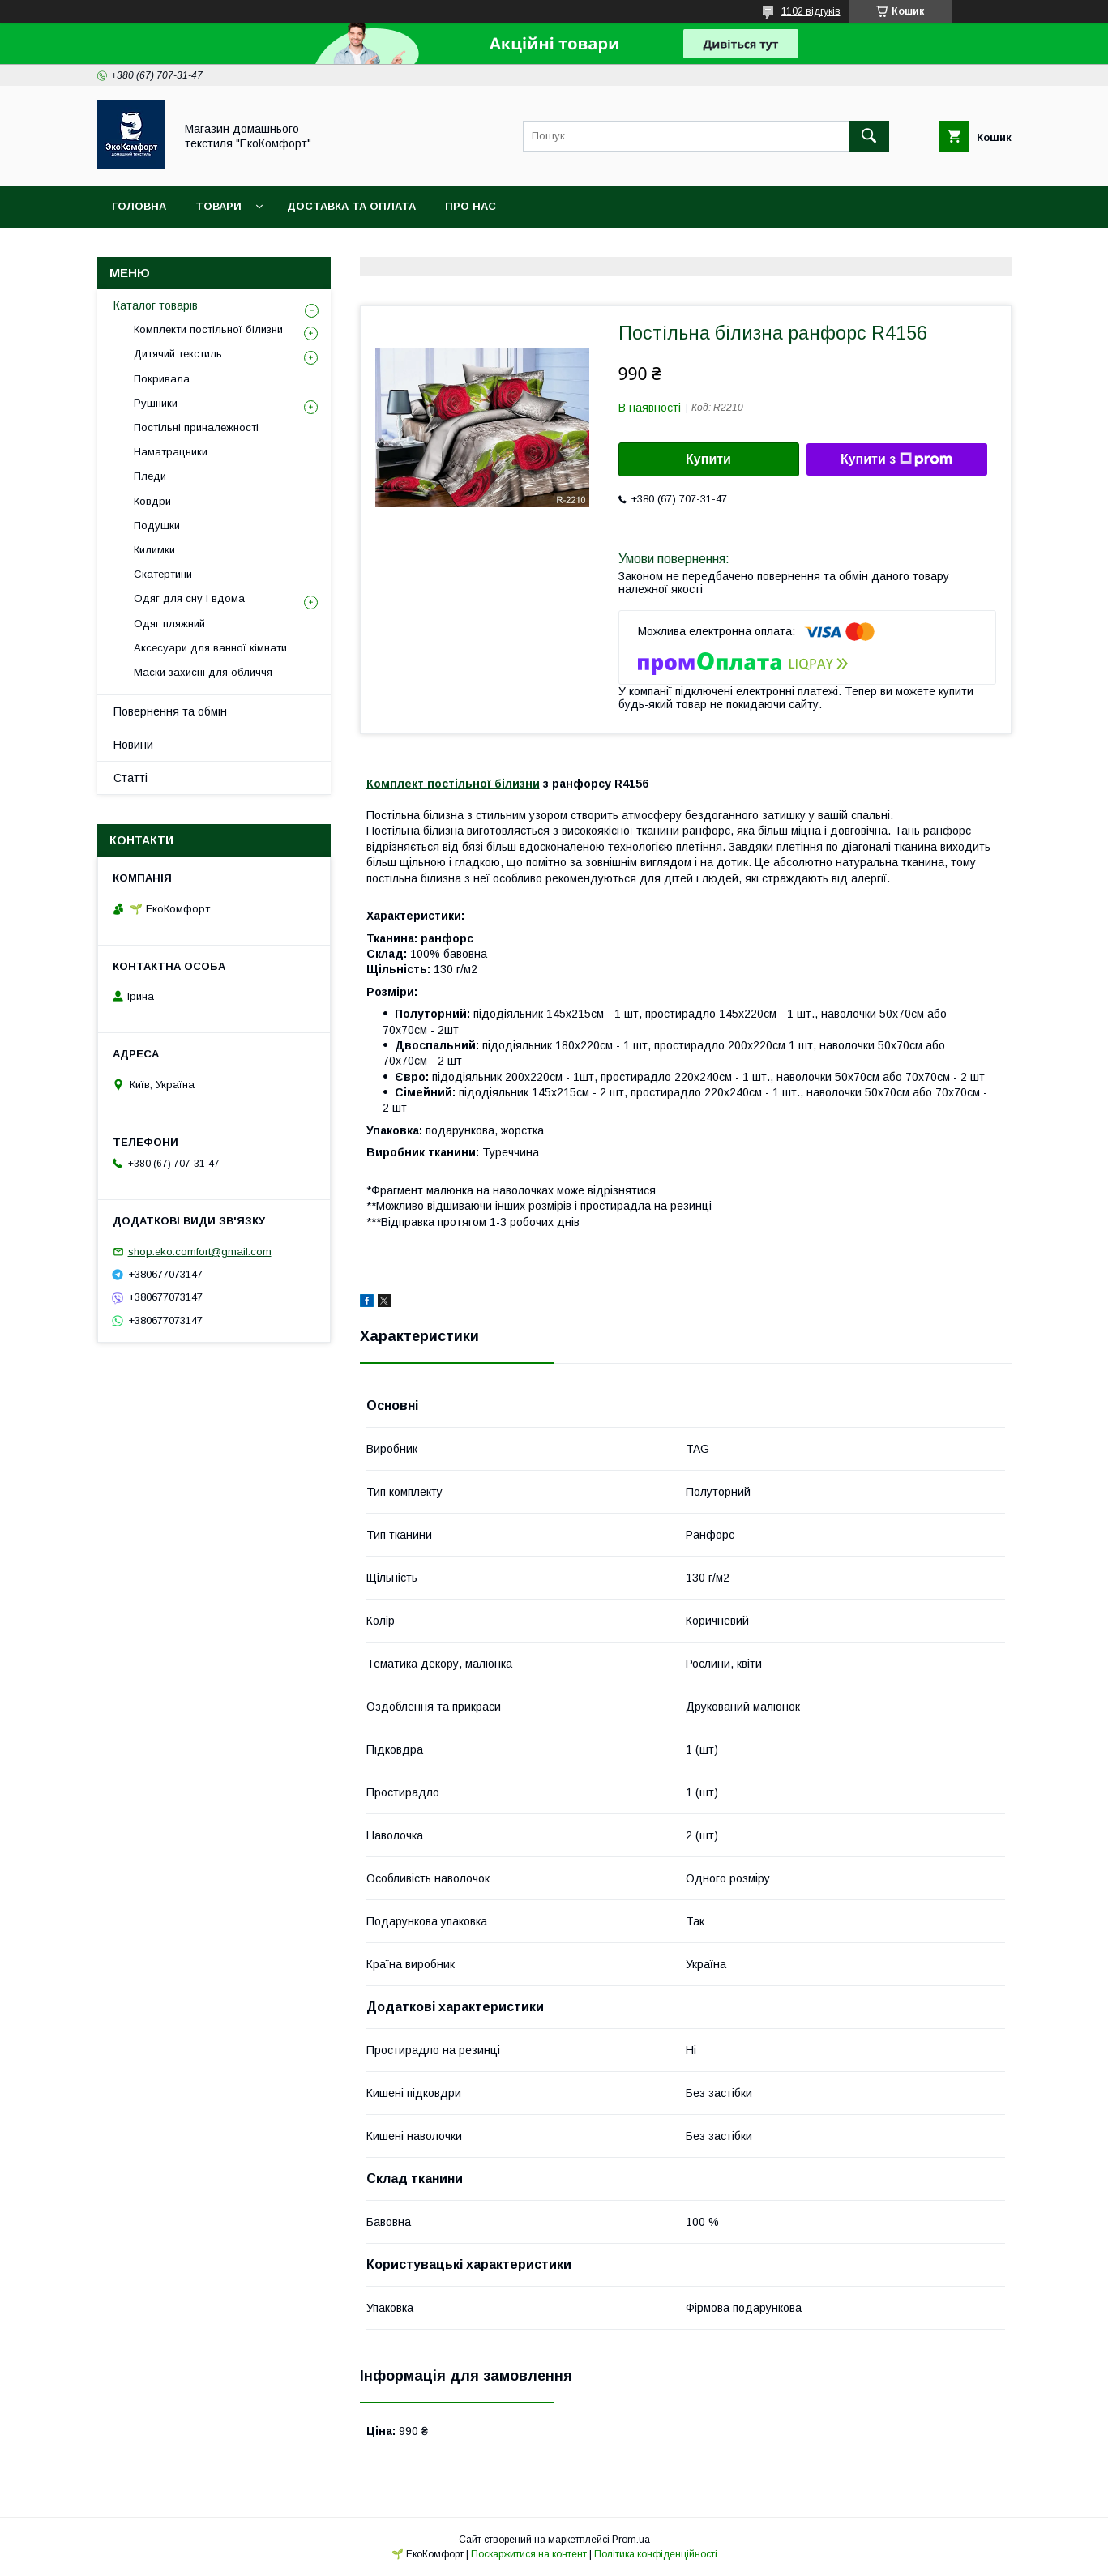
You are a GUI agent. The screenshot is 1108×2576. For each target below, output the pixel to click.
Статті (130, 777)
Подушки (157, 525)
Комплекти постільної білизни (208, 329)
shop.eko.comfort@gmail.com (200, 1251)
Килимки (154, 550)
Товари (218, 206)
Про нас (470, 206)
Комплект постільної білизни (453, 783)
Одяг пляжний (169, 623)
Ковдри (152, 501)
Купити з (896, 459)
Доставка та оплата (351, 206)
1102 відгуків (811, 11)
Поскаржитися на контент (529, 2554)
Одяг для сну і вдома (189, 598)
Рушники (156, 403)
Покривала (162, 379)
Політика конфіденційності (655, 2554)
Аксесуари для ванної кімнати (210, 648)
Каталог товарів (155, 305)
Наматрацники (170, 452)
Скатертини (163, 574)
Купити (708, 459)
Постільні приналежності (196, 427)
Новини (133, 744)
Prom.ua (631, 2539)
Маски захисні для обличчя (203, 672)
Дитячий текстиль (178, 354)
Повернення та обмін (170, 711)
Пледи (150, 476)
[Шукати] (869, 136)
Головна (139, 206)
